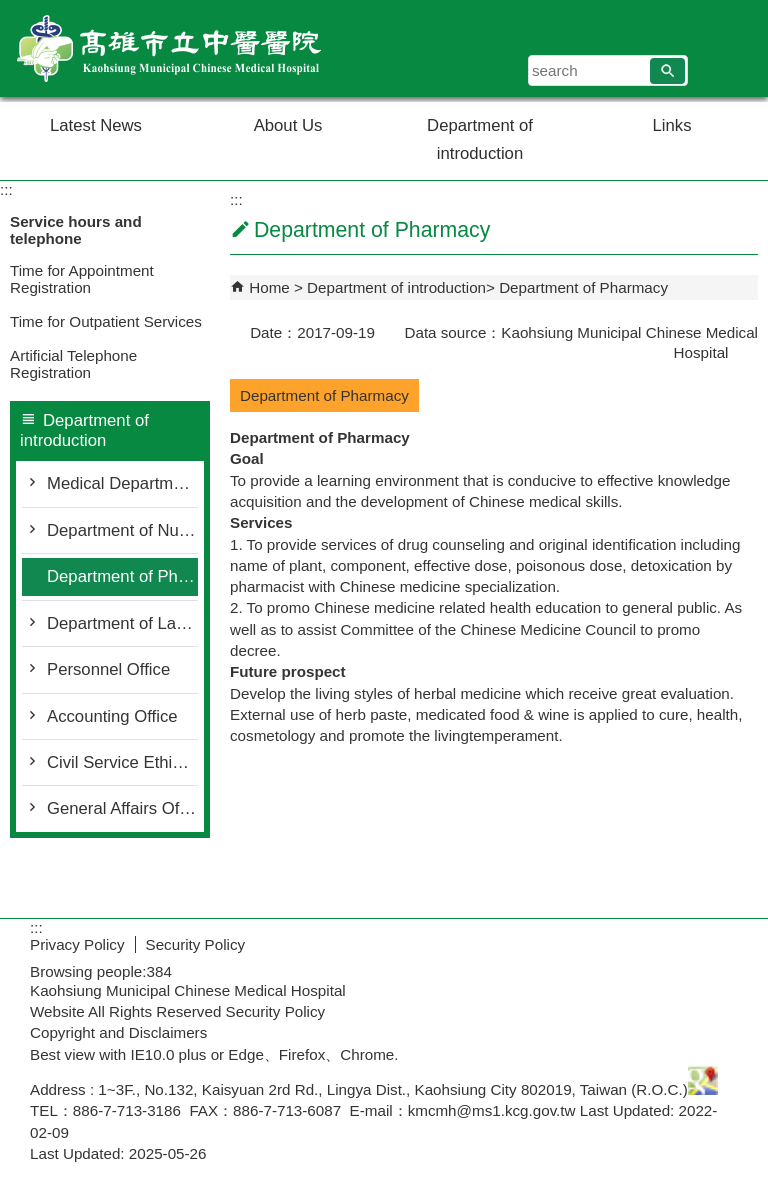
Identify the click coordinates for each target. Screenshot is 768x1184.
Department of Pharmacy (122, 576)
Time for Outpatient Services (106, 321)
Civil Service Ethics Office (122, 762)
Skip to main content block (10, 10)
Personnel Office (108, 669)
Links (672, 125)
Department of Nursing (122, 530)
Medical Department (121, 483)
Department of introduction (480, 139)
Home (269, 287)
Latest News (96, 125)
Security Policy (196, 944)
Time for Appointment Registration (82, 279)
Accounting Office (112, 716)
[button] (667, 71)
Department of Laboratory (122, 623)
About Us (288, 125)
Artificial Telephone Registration (73, 364)
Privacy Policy (77, 944)
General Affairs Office (122, 808)
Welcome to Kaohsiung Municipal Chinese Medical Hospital (169, 48)
